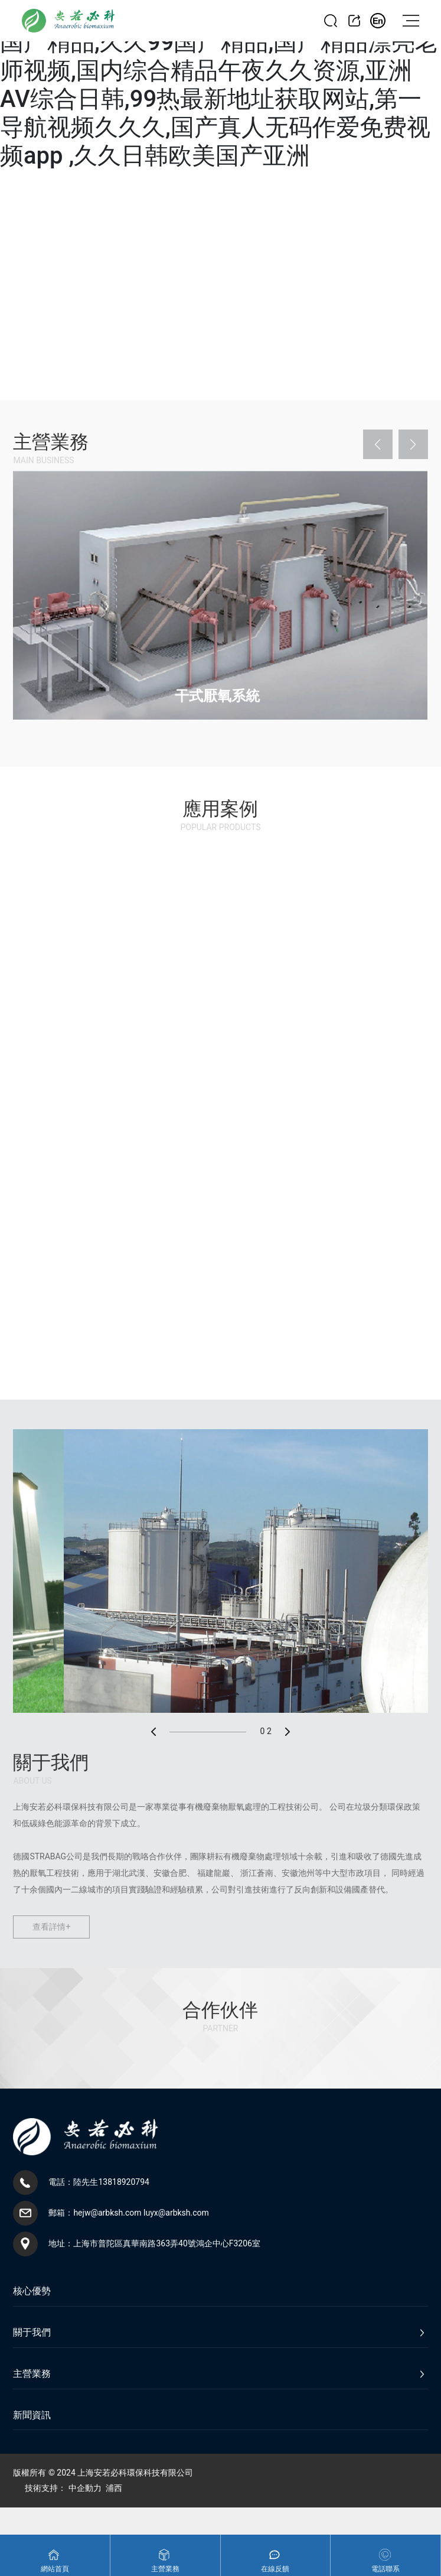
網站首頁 (55, 2569)
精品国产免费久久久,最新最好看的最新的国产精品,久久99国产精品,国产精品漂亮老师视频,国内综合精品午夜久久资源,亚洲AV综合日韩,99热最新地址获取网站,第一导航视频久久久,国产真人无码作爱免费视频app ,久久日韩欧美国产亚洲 (219, 85)
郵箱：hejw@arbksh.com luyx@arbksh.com (128, 2212)
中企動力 (85, 2488)
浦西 (114, 2488)
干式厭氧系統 (217, 696)
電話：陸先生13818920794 (98, 2182)
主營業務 (165, 2569)
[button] (378, 444)
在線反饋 (275, 2569)
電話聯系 (385, 2569)
